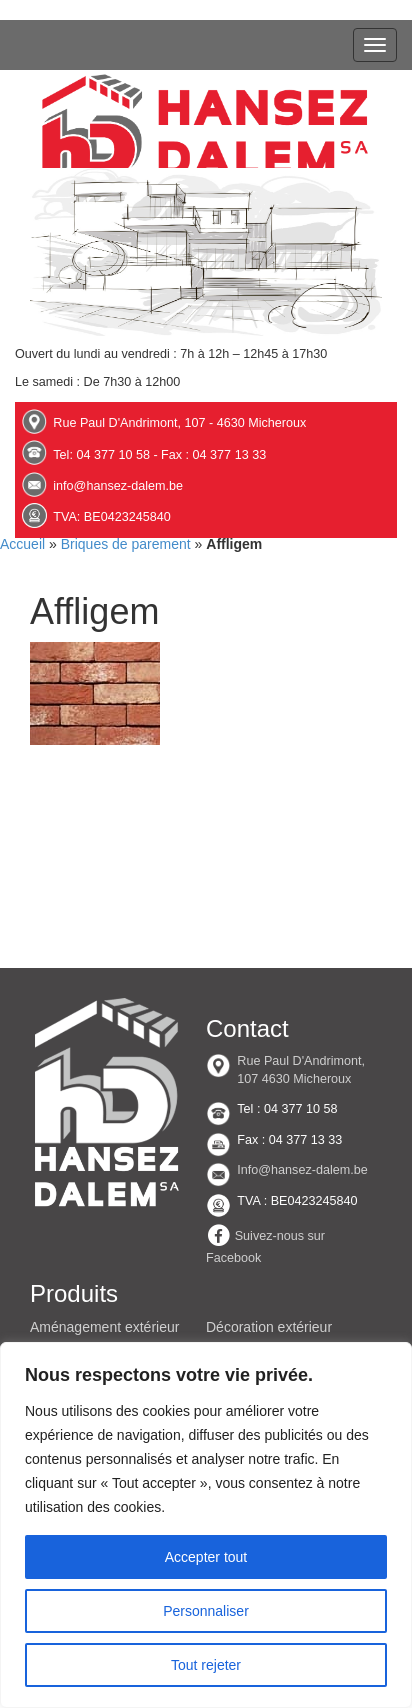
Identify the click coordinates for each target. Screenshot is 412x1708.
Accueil (22, 544)
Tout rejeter (206, 1665)
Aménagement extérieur (104, 1327)
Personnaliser (206, 1611)
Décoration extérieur (269, 1327)
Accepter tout (206, 1557)
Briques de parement (126, 544)
